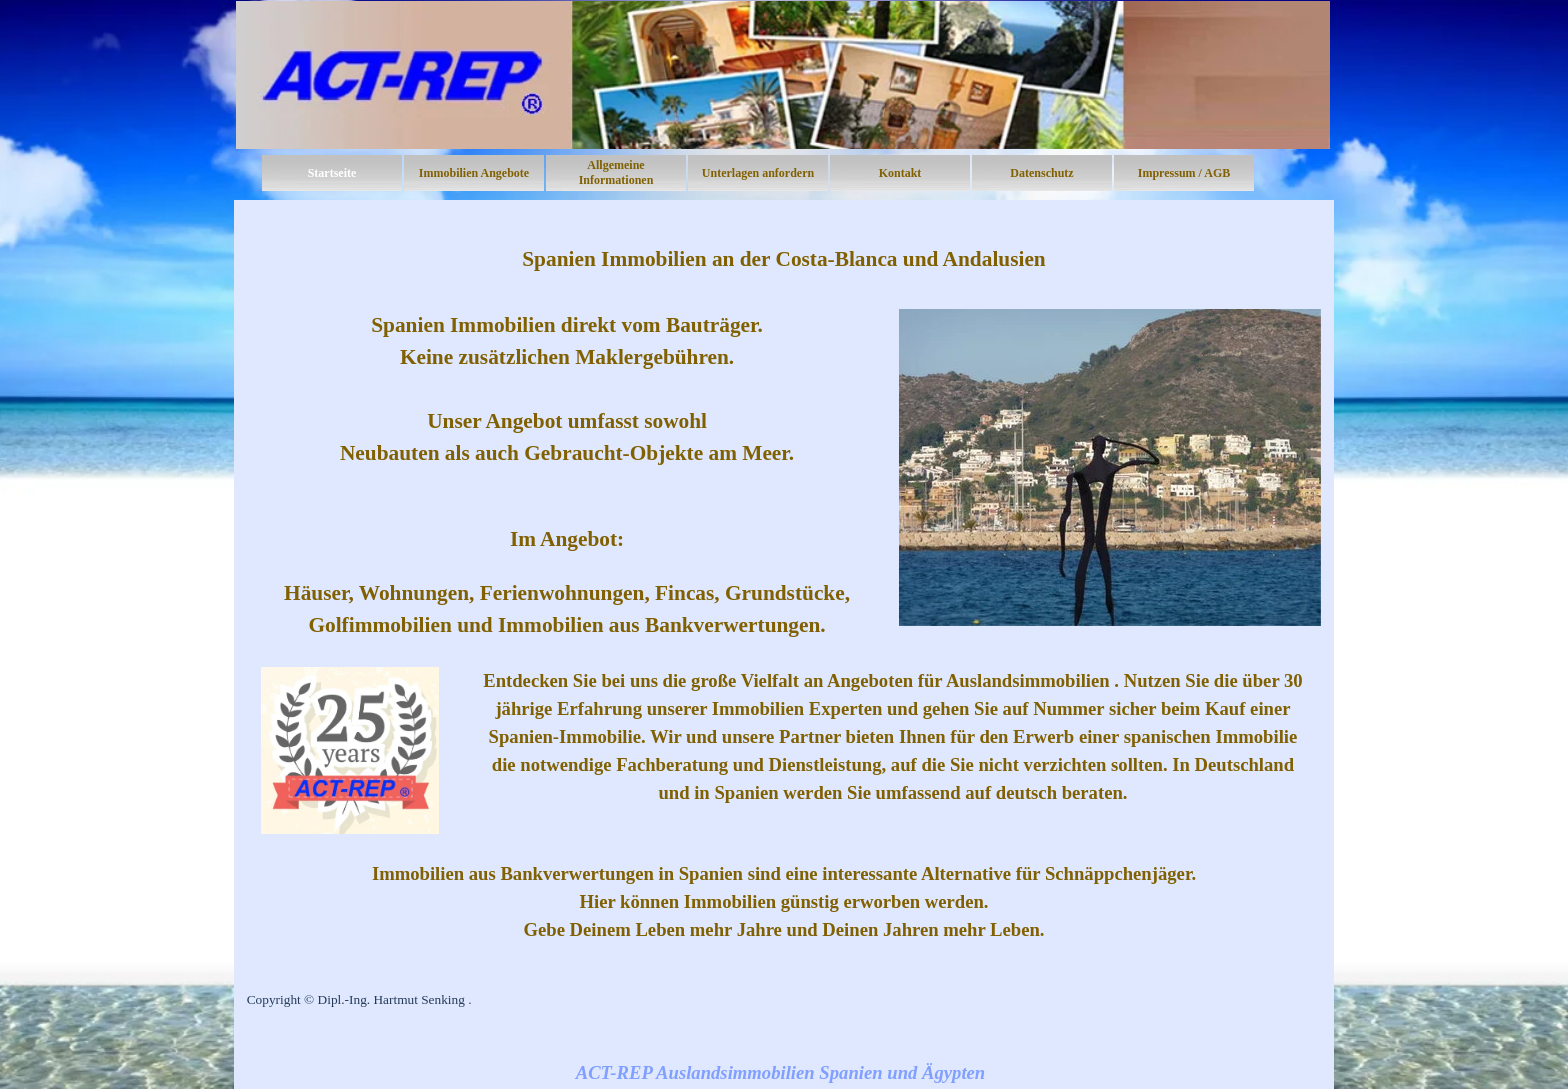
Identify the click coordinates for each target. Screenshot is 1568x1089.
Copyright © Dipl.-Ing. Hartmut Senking (356, 999)
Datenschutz (1041, 173)
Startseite (332, 173)
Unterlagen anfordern (758, 173)
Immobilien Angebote (474, 173)
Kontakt (900, 173)
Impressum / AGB (1184, 173)
